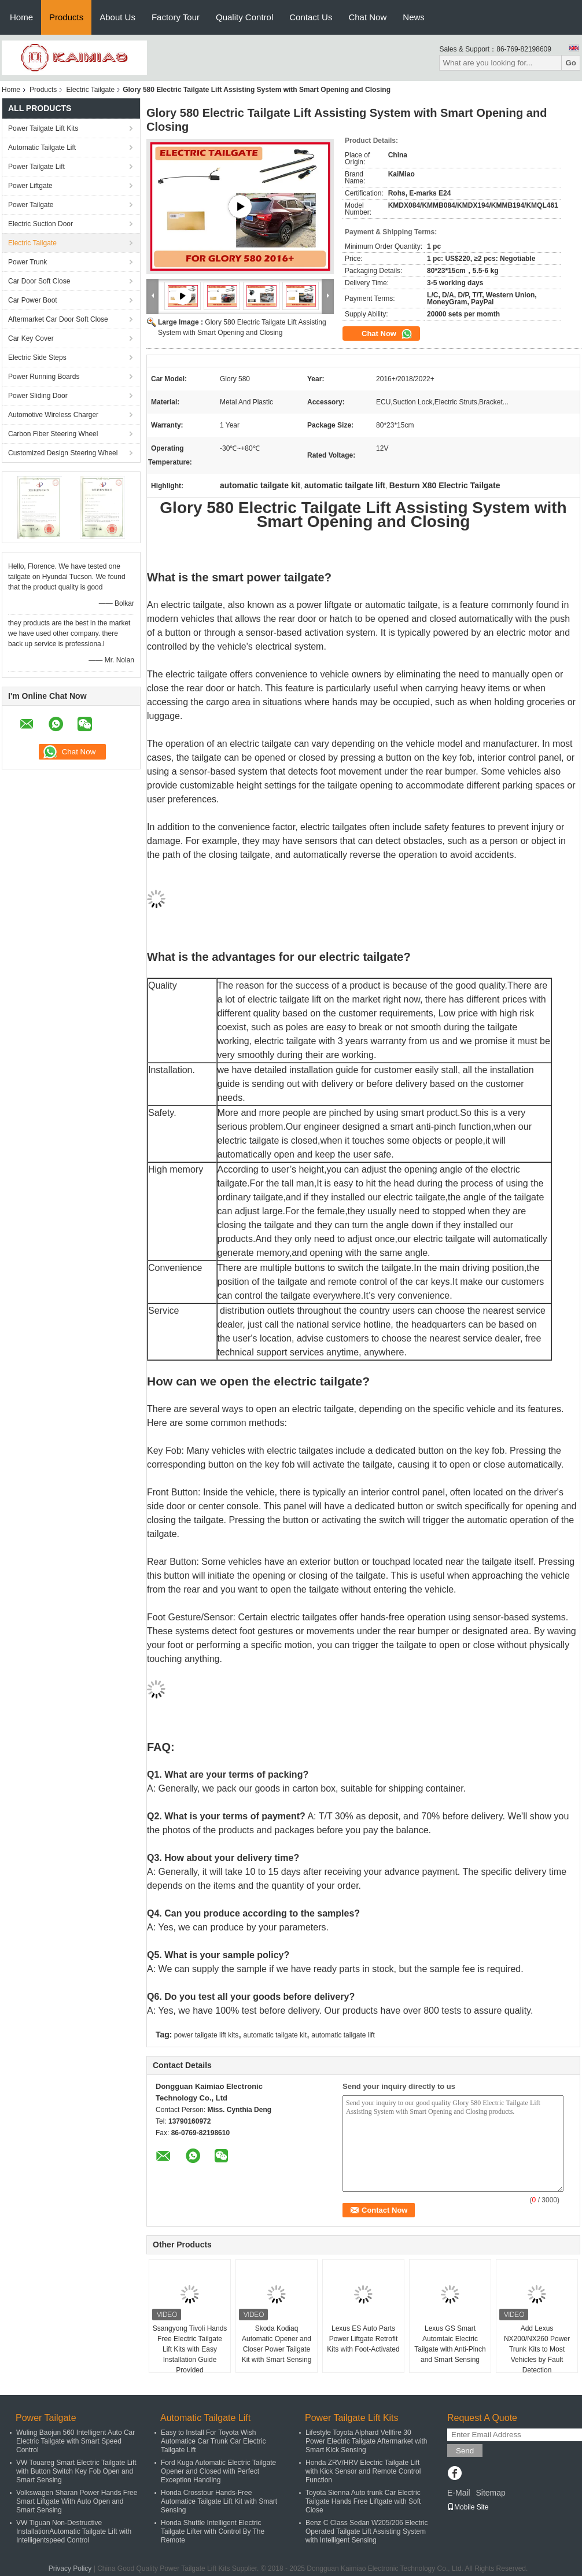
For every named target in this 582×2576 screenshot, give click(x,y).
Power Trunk (27, 262)
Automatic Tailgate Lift (42, 147)
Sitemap (490, 2492)
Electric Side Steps (37, 357)
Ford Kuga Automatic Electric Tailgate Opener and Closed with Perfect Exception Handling (218, 2471)
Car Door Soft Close (39, 281)
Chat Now (367, 17)
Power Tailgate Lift (36, 167)
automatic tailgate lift (342, 2035)
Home (21, 17)
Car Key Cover (31, 338)
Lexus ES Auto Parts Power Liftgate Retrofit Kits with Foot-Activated (363, 2338)
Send (465, 2450)
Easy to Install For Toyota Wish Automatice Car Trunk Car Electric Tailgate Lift (213, 2441)
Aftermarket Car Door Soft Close (58, 319)
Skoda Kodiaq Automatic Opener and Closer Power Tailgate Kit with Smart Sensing (277, 2344)
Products (66, 17)
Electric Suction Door (40, 224)
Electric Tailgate (90, 90)
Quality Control (244, 17)
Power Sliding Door (38, 396)
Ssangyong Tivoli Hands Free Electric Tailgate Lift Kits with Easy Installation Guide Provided (190, 2349)
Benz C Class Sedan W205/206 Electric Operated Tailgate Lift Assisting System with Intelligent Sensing (366, 2531)
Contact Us (310, 17)
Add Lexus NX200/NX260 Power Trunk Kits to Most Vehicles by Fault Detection (537, 2349)
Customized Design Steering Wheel (62, 453)
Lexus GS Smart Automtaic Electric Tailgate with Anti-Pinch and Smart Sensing (449, 2344)
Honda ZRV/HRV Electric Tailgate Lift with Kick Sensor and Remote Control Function (363, 2471)
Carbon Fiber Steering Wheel (53, 434)
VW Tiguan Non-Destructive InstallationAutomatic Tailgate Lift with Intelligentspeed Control (73, 2531)
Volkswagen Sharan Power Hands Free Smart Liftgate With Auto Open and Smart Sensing (76, 2501)
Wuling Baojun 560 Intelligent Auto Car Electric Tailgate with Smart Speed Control (75, 2441)
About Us (117, 17)
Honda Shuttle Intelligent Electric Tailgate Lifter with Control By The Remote (212, 2531)
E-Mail (458, 2492)
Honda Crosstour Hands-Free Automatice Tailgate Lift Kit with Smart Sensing (219, 2501)
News (414, 17)
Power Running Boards (43, 377)
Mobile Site (467, 2507)
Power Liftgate (30, 186)
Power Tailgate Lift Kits (43, 128)
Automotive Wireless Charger (53, 415)
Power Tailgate (31, 205)
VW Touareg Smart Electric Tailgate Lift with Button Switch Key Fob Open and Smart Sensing (76, 2471)
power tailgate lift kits (206, 2035)
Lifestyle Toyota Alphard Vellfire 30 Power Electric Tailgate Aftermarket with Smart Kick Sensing (366, 2441)
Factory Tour (176, 17)
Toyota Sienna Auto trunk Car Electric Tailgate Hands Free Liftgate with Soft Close (363, 2501)
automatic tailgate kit (275, 2035)
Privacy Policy (70, 2568)
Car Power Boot (32, 300)
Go (570, 62)
